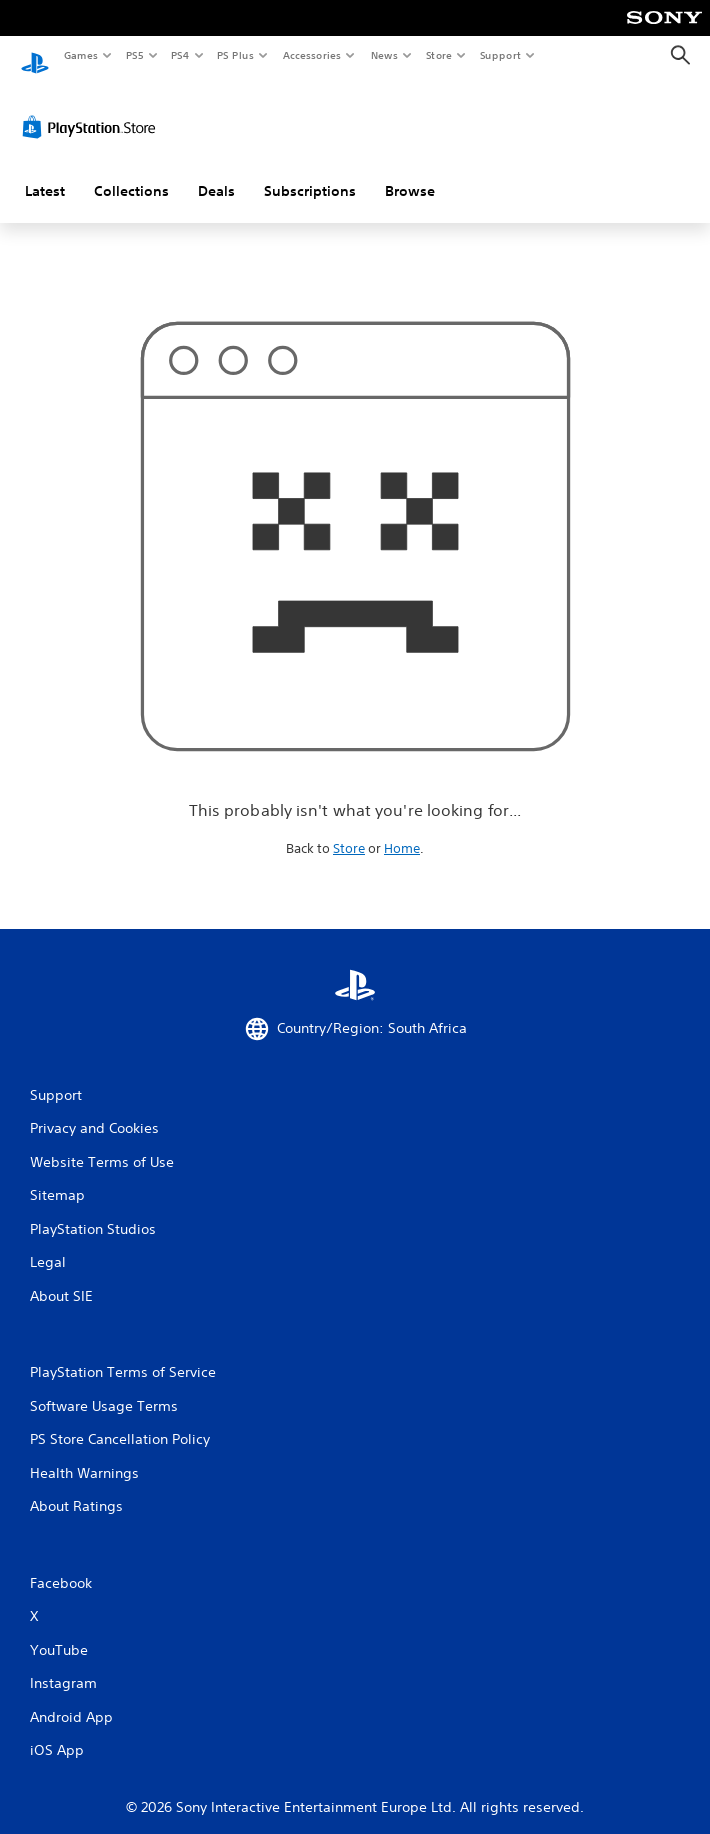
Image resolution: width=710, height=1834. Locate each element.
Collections (131, 173)
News (384, 55)
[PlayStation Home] (35, 55)
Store (438, 55)
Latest (45, 173)
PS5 (134, 55)
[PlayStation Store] (93, 109)
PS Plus (236, 55)
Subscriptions (310, 173)
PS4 (180, 55)
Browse (410, 173)
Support (499, 55)
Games (80, 55)
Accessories (311, 55)
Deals (216, 173)
